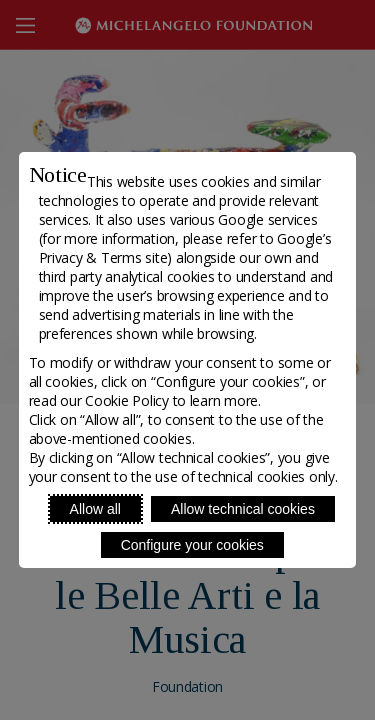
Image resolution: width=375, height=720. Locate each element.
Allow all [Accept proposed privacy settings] (95, 509)
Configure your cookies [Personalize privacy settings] (192, 545)
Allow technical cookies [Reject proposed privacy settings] (243, 509)
